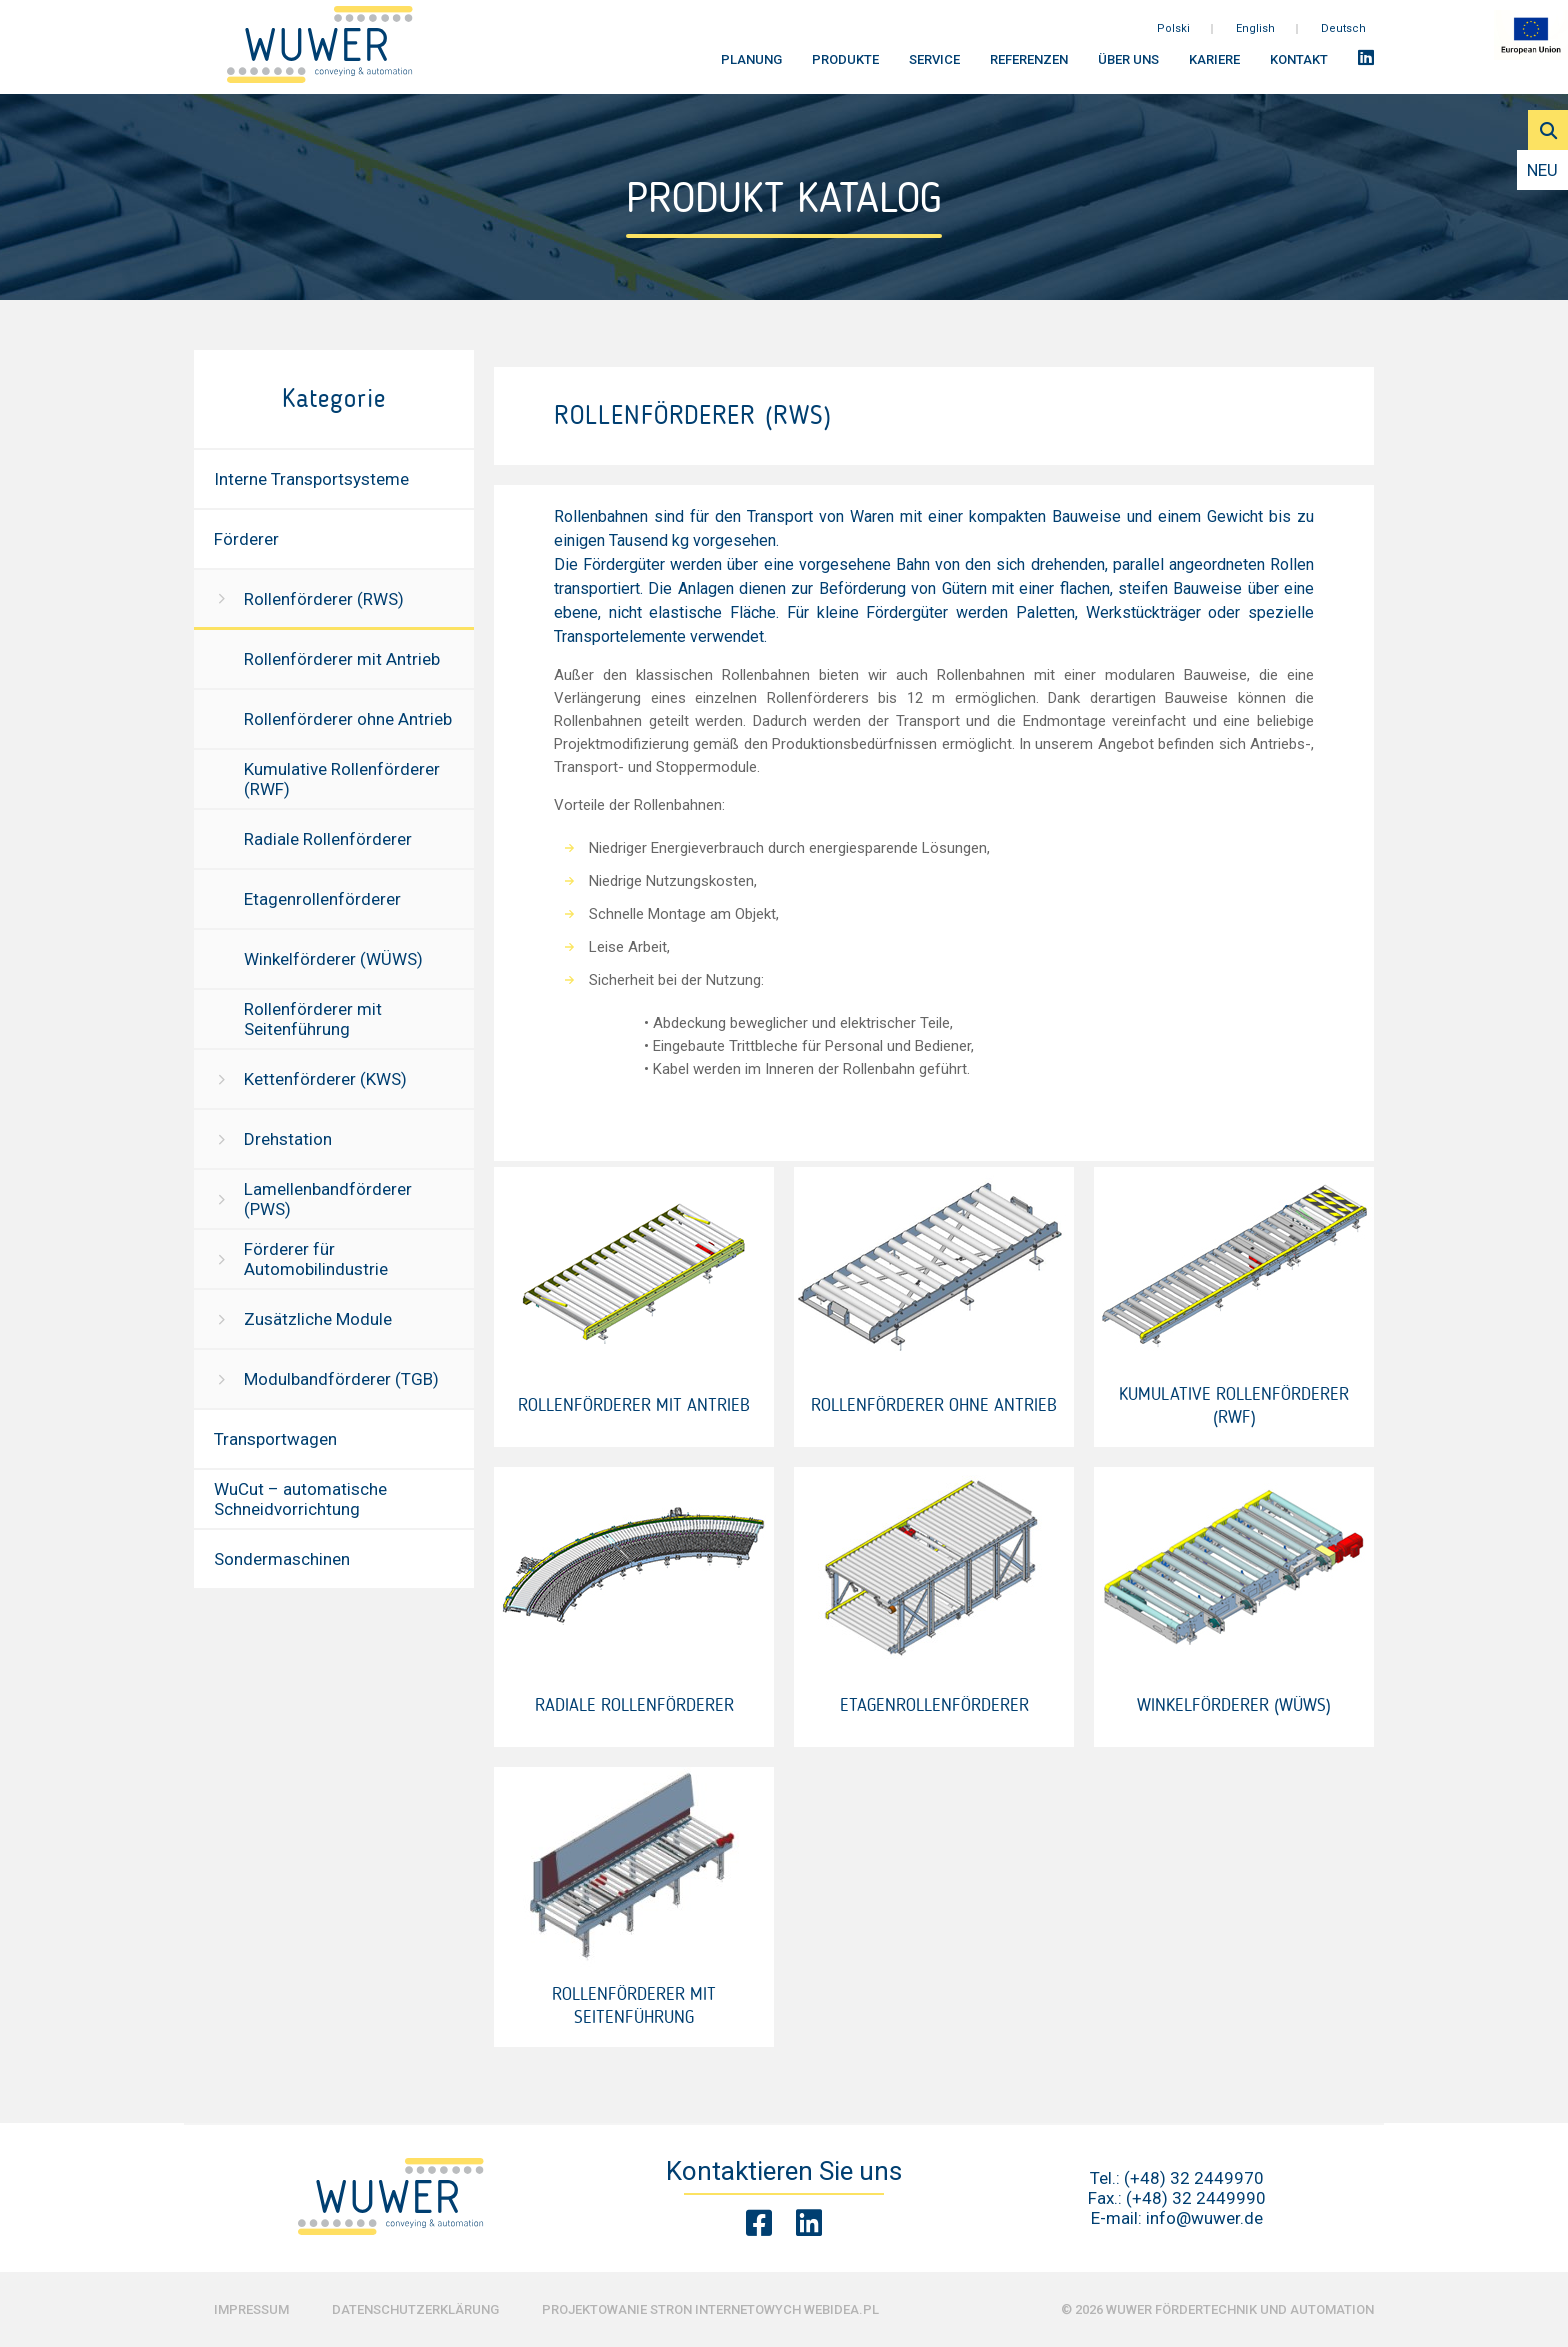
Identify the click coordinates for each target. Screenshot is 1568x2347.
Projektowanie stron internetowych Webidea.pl (710, 2309)
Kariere (1214, 70)
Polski (1173, 39)
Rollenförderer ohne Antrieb (348, 719)
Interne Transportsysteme (311, 479)
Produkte (845, 70)
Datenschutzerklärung (415, 2309)
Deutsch (1343, 39)
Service (934, 70)
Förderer (246, 539)
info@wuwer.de (1204, 2218)
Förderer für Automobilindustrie (316, 1259)
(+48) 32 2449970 (1194, 2178)
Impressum (251, 2309)
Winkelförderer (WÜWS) (333, 959)
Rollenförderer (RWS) (324, 599)
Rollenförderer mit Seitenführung (313, 1019)
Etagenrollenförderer (322, 899)
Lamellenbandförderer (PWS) (328, 1199)
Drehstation (288, 1139)
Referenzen (1029, 70)
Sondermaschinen (282, 1559)
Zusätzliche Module (318, 1319)
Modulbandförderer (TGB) (341, 1379)
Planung (751, 70)
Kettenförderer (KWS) (325, 1079)
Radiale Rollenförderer (328, 839)
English (1255, 39)
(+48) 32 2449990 (1196, 2198)
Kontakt (1299, 70)
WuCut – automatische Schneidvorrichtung (300, 1499)
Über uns (1128, 70)
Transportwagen (275, 1439)
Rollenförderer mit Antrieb (342, 659)
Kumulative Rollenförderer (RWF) (342, 779)
